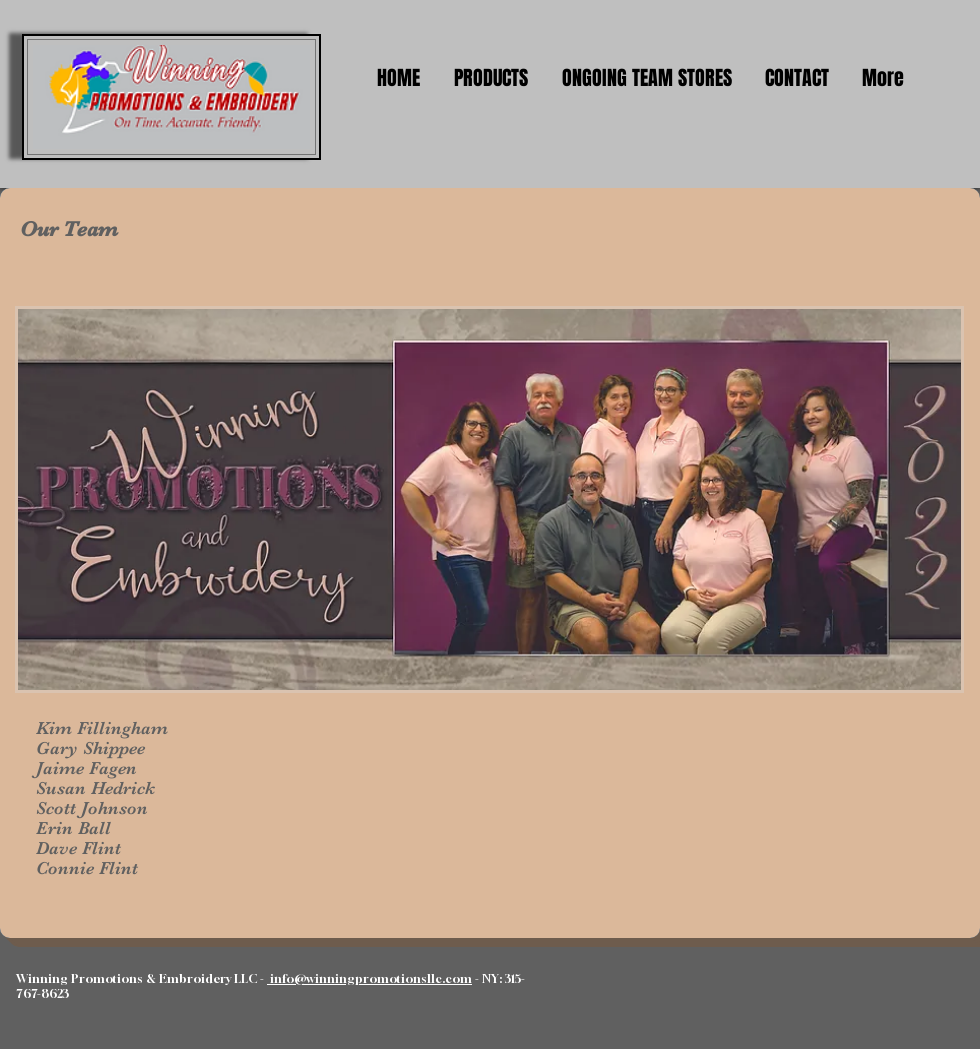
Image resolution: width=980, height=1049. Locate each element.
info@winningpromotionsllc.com (369, 978)
